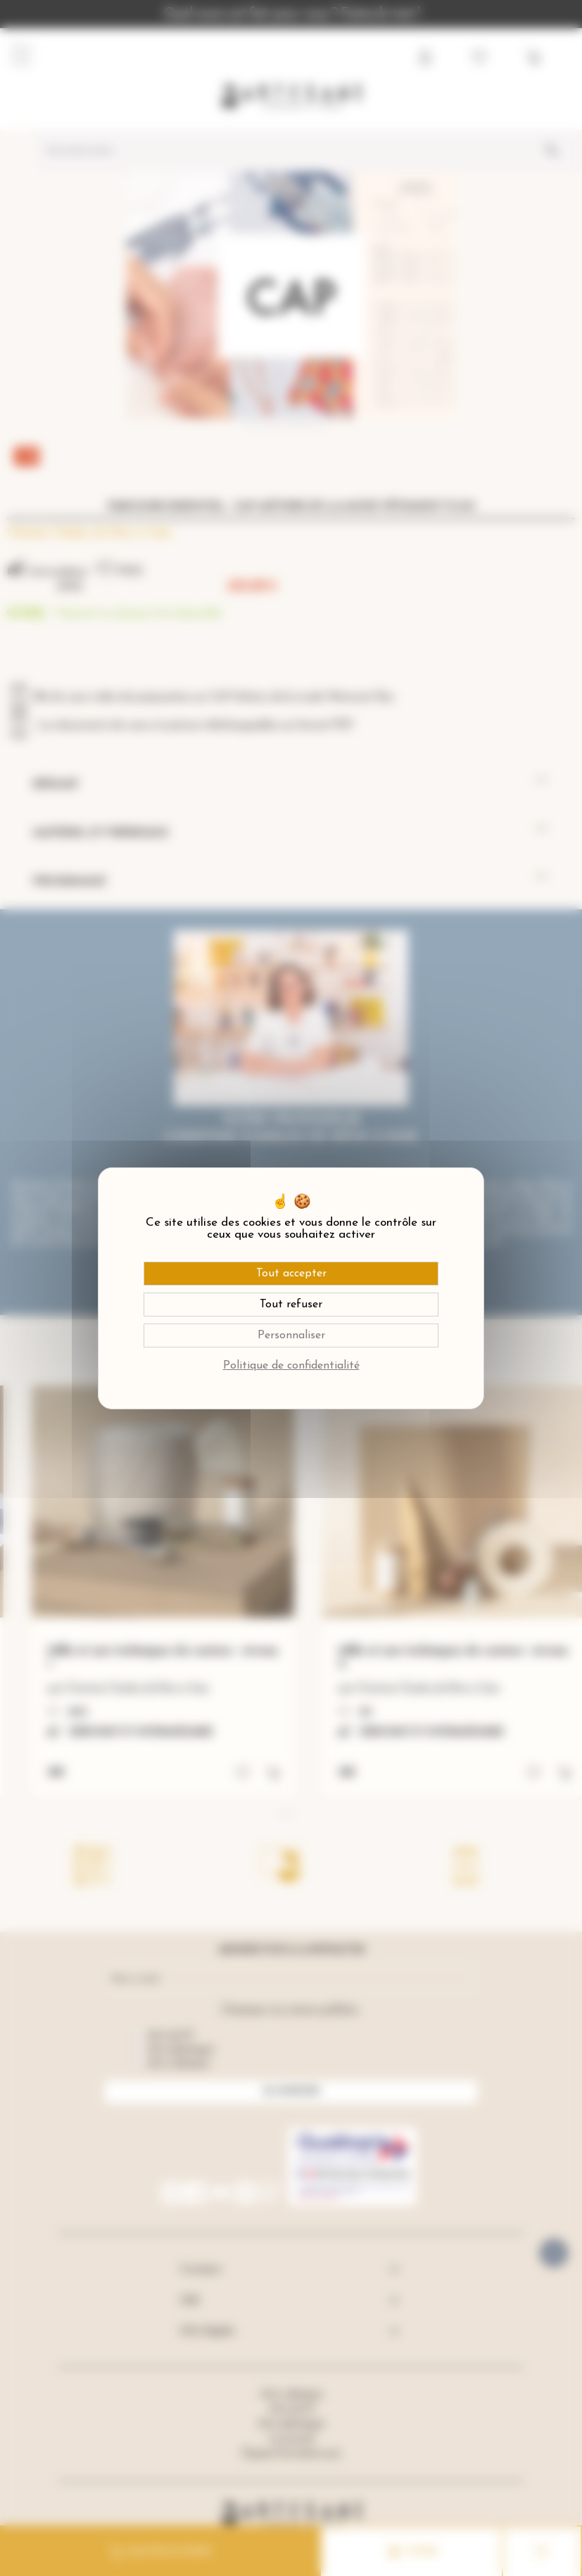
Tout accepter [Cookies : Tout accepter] (291, 1273)
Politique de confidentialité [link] (291, 1365)
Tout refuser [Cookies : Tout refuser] (291, 1304)
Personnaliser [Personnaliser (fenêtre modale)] (291, 1335)
